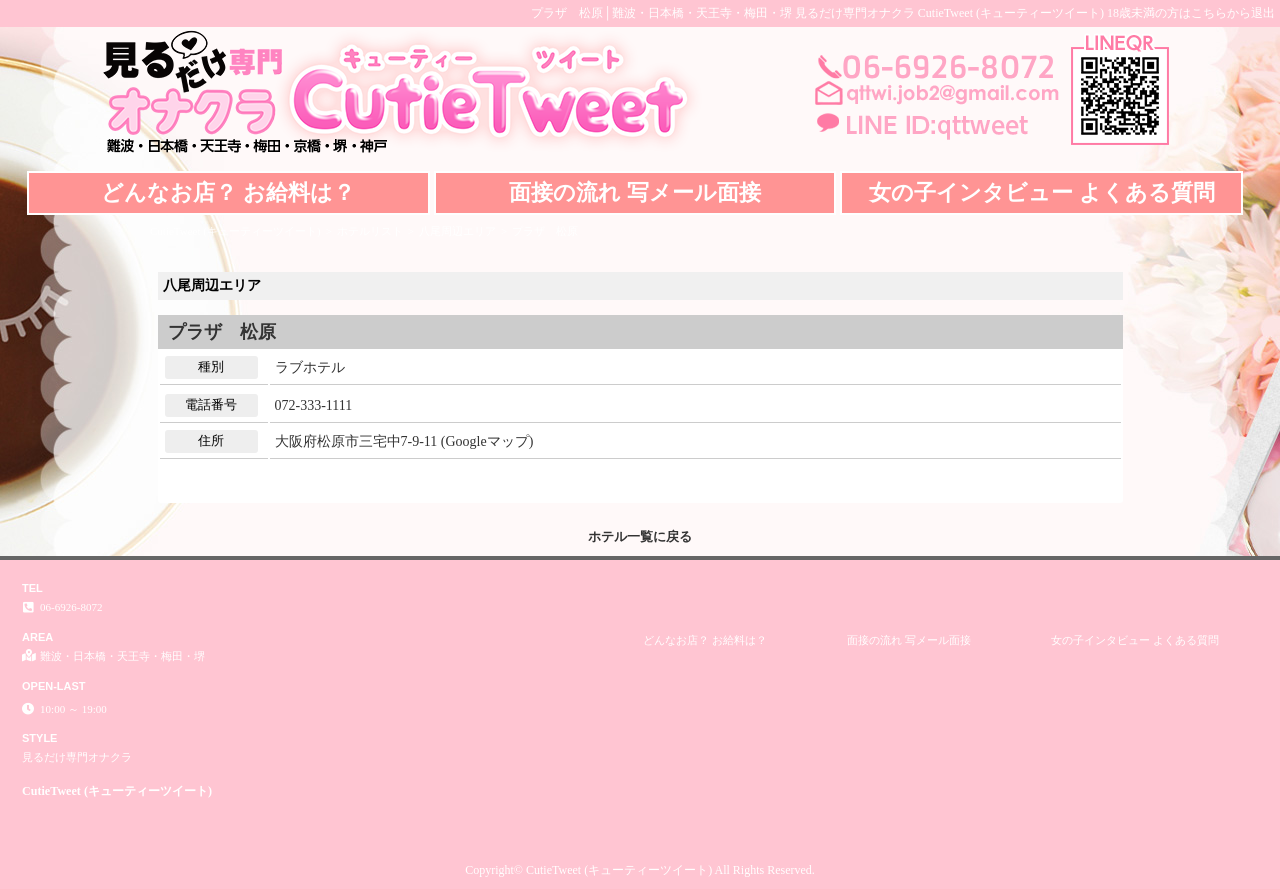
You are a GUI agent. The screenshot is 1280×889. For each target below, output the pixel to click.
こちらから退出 (1233, 13)
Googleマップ (486, 441)
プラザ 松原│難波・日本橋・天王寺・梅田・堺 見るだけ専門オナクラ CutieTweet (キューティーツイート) (817, 13)
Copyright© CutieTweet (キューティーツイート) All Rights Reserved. (640, 870)
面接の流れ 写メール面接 (635, 192)
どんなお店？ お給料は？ (228, 192)
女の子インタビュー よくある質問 (1042, 192)
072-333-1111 (314, 405)
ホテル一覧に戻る (640, 536)
